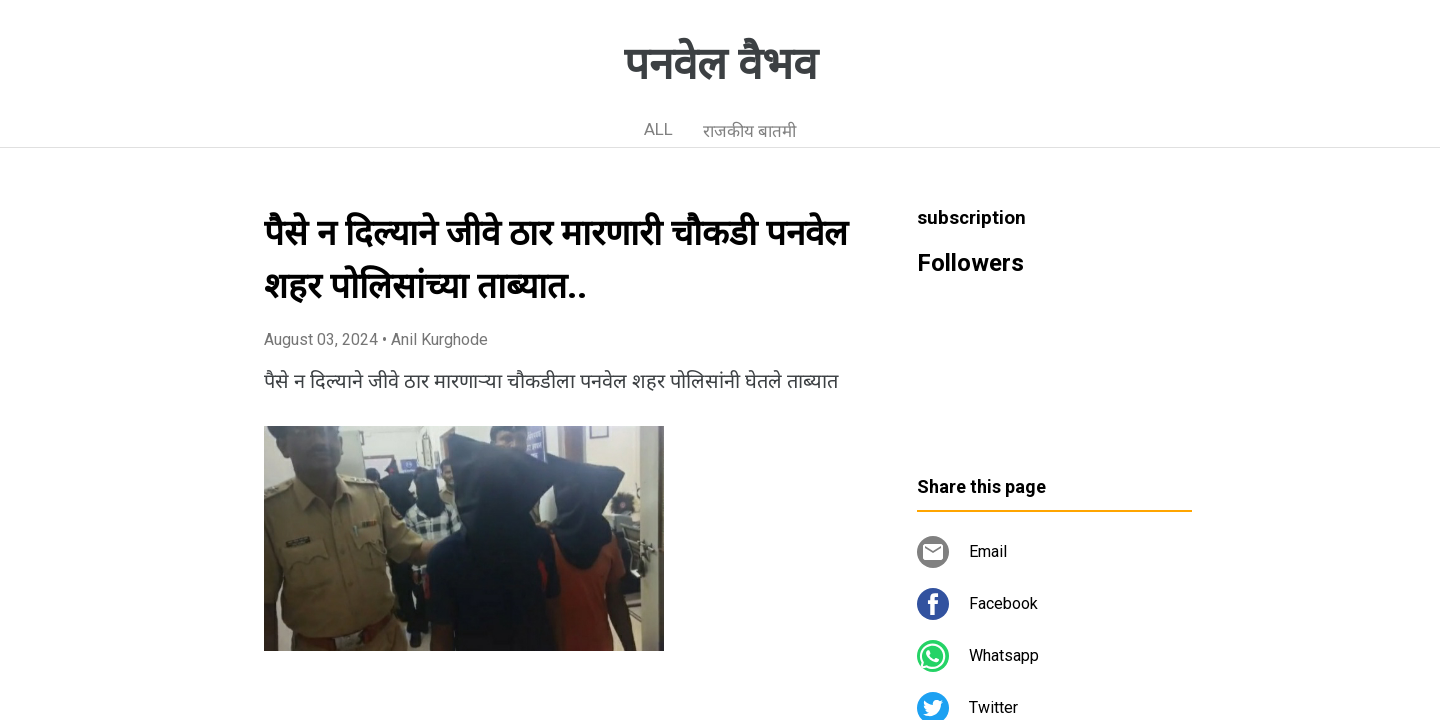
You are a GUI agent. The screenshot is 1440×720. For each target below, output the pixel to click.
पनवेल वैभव (720, 64)
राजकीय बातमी (749, 131)
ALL (658, 129)
